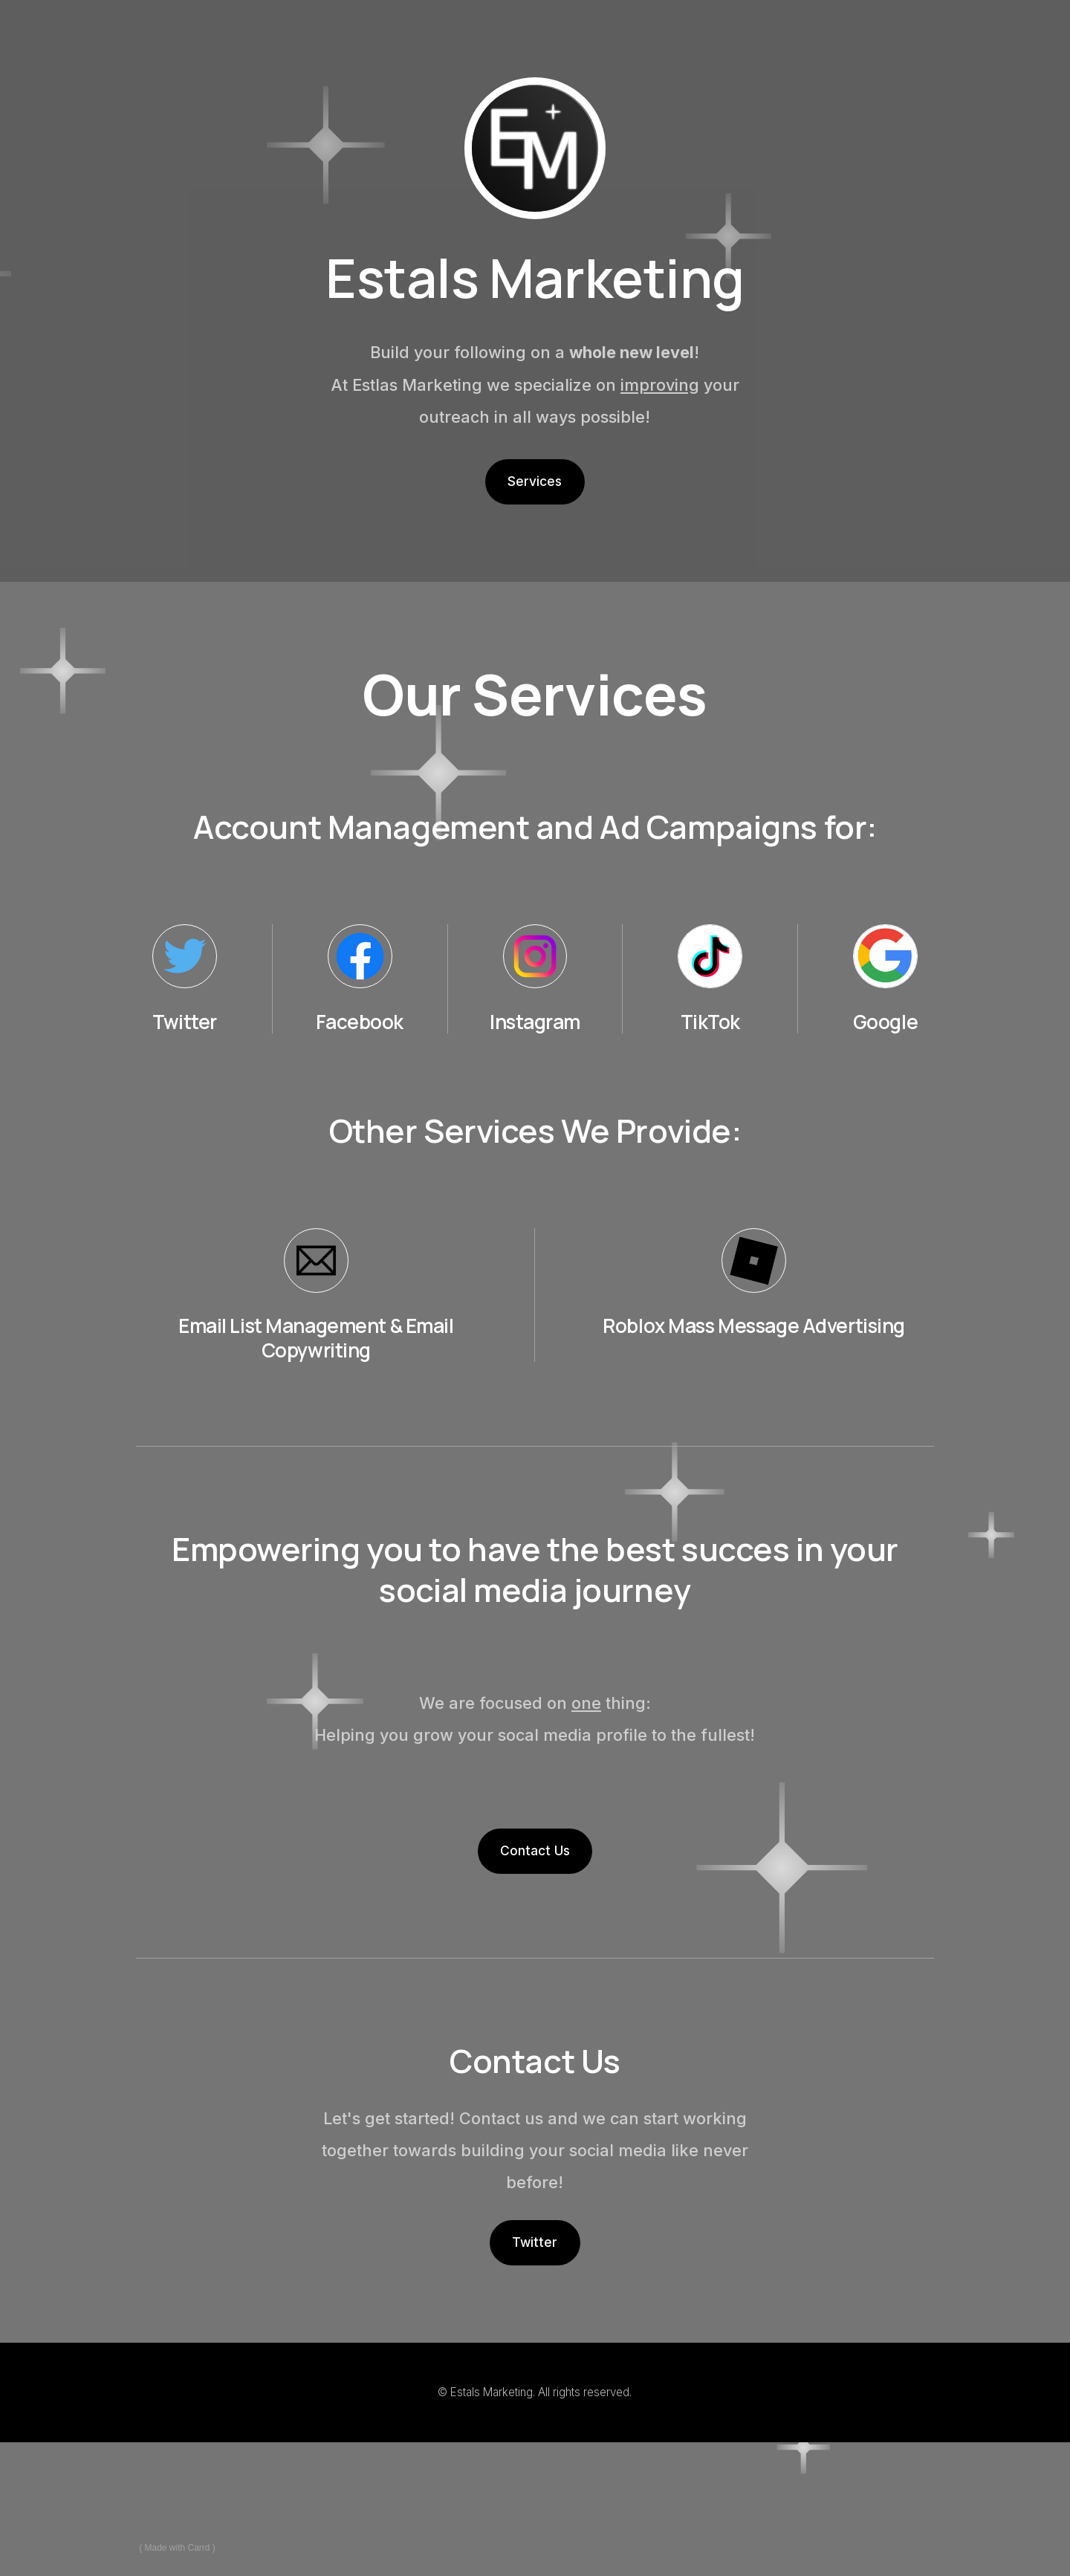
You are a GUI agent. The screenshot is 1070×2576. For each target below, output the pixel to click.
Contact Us (535, 1850)
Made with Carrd (177, 2548)
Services (535, 481)
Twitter (534, 2242)
